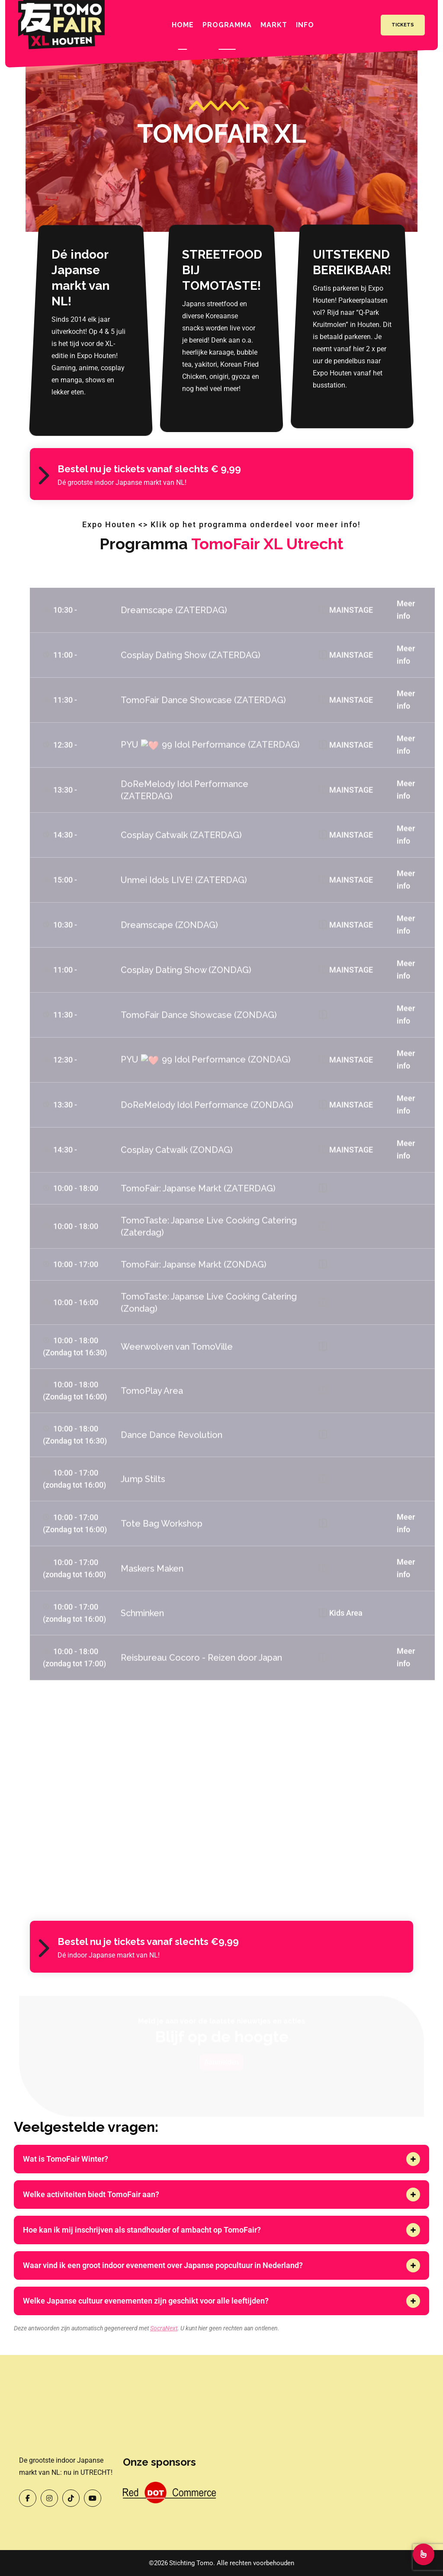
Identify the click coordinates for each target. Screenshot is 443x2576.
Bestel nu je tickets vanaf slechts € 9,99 (149, 468)
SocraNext (163, 2328)
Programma (227, 25)
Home (183, 25)
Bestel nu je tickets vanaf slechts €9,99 (148, 1941)
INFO (305, 25)
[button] (413, 2159)
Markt (273, 25)
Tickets (403, 25)
